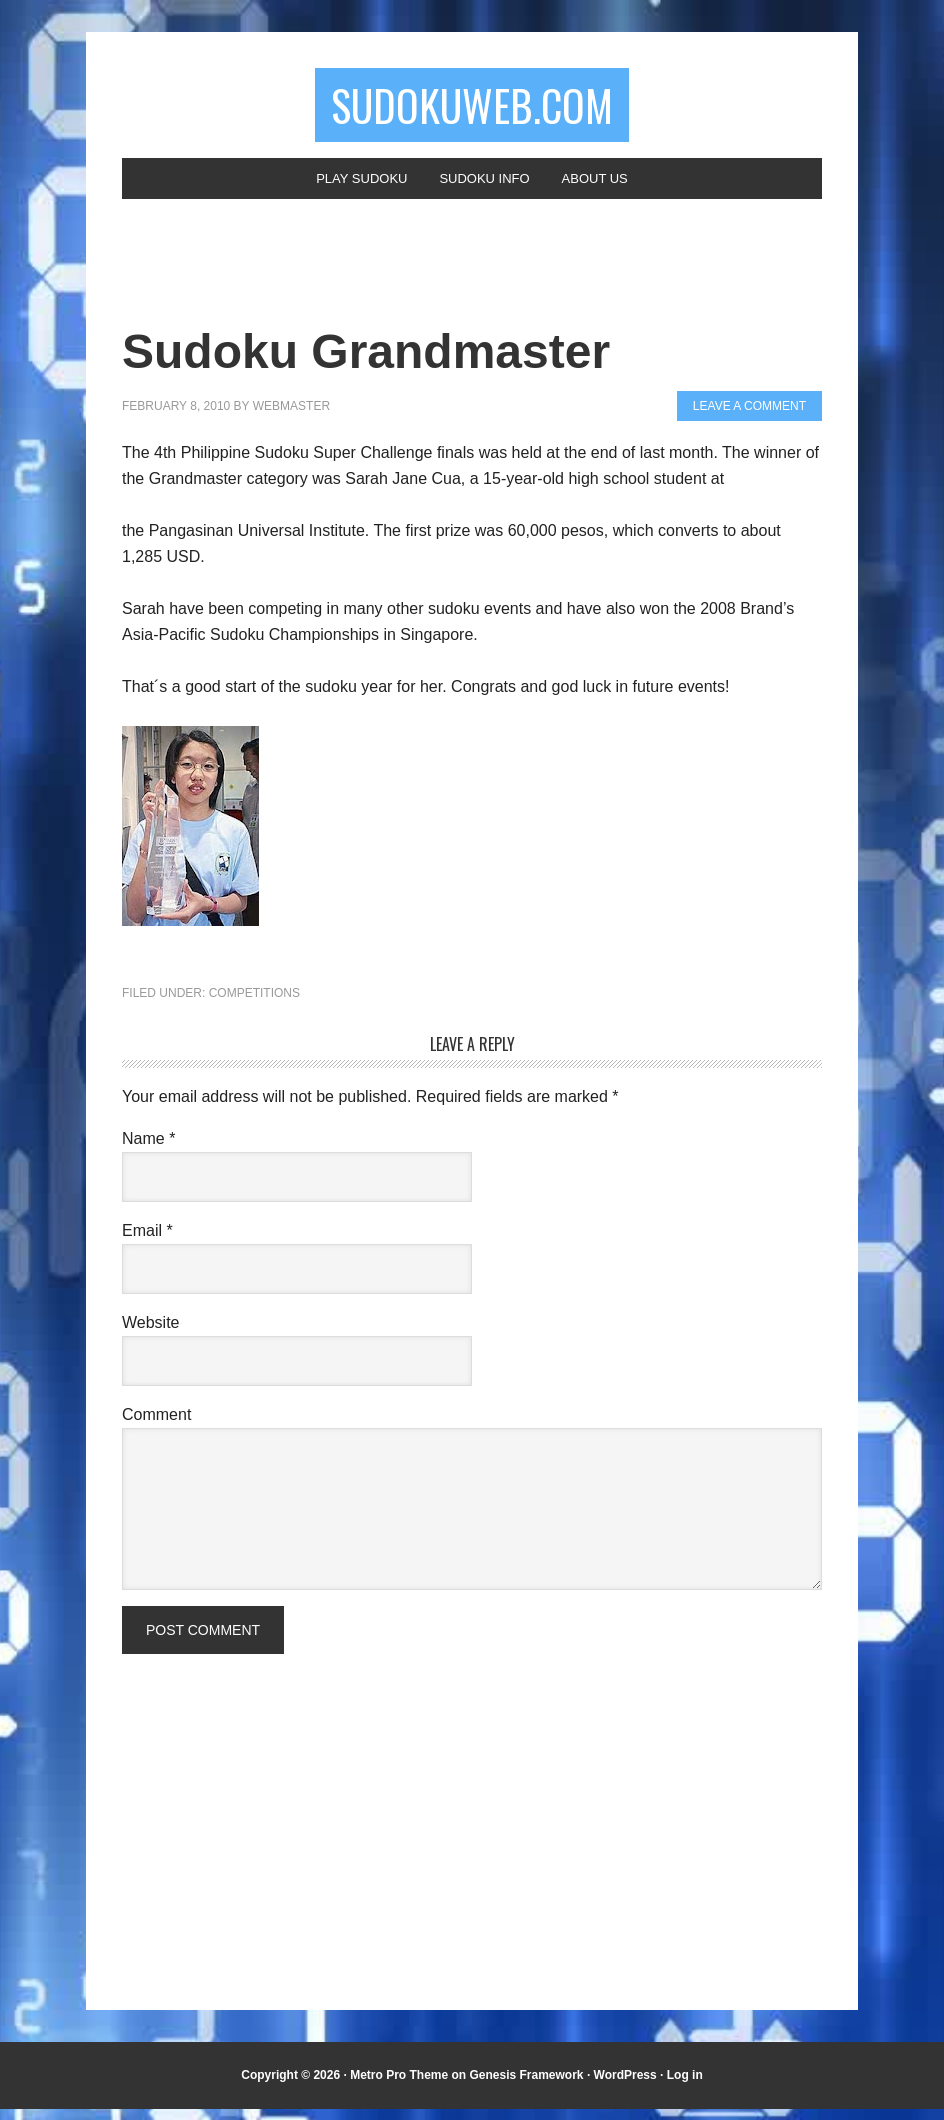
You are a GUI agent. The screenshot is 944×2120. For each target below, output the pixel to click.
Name (148, 1149)
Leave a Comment (749, 417)
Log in (685, 2086)
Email (147, 1241)
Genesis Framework (526, 2086)
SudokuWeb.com (472, 107)
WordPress (625, 2086)
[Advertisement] (368, 284)
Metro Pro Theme (399, 2086)
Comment (156, 1425)
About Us (605, 187)
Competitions (254, 1004)
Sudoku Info (485, 187)
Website (151, 1333)
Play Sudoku (352, 187)
